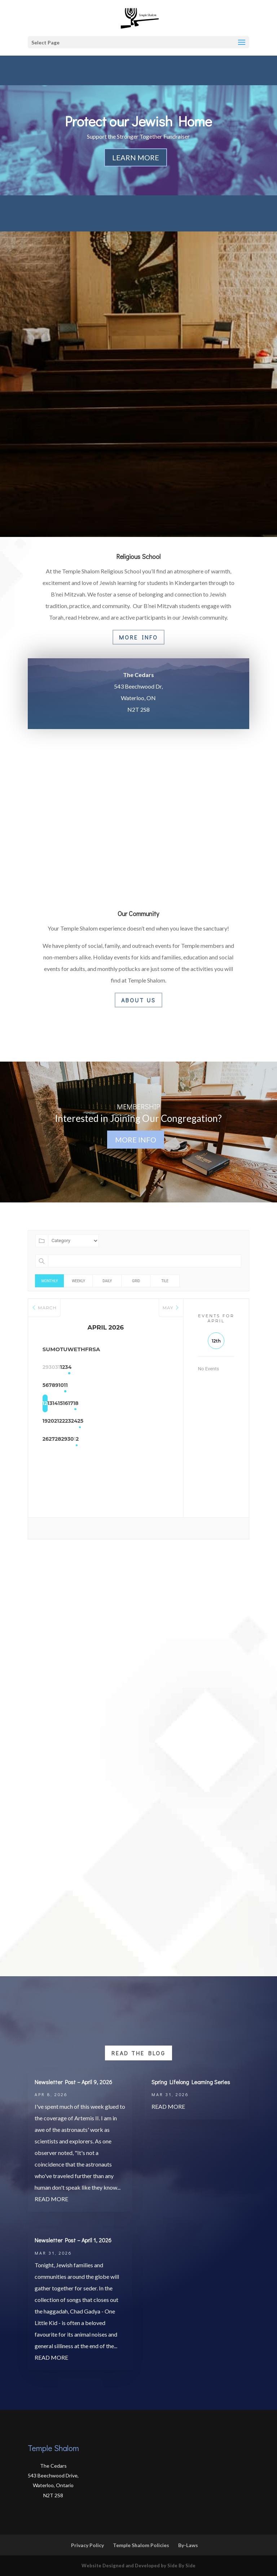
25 (160, 1421)
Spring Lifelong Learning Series (190, 2082)
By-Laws (188, 2545)
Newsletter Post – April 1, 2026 (73, 2240)
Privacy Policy (87, 2545)
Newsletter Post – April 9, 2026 (73, 2082)
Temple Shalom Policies (141, 2545)
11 (160, 1385)
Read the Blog (138, 2053)
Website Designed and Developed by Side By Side (138, 2565)
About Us (138, 1000)
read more (51, 2198)
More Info (138, 637)
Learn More (135, 157)
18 (159, 1403)
